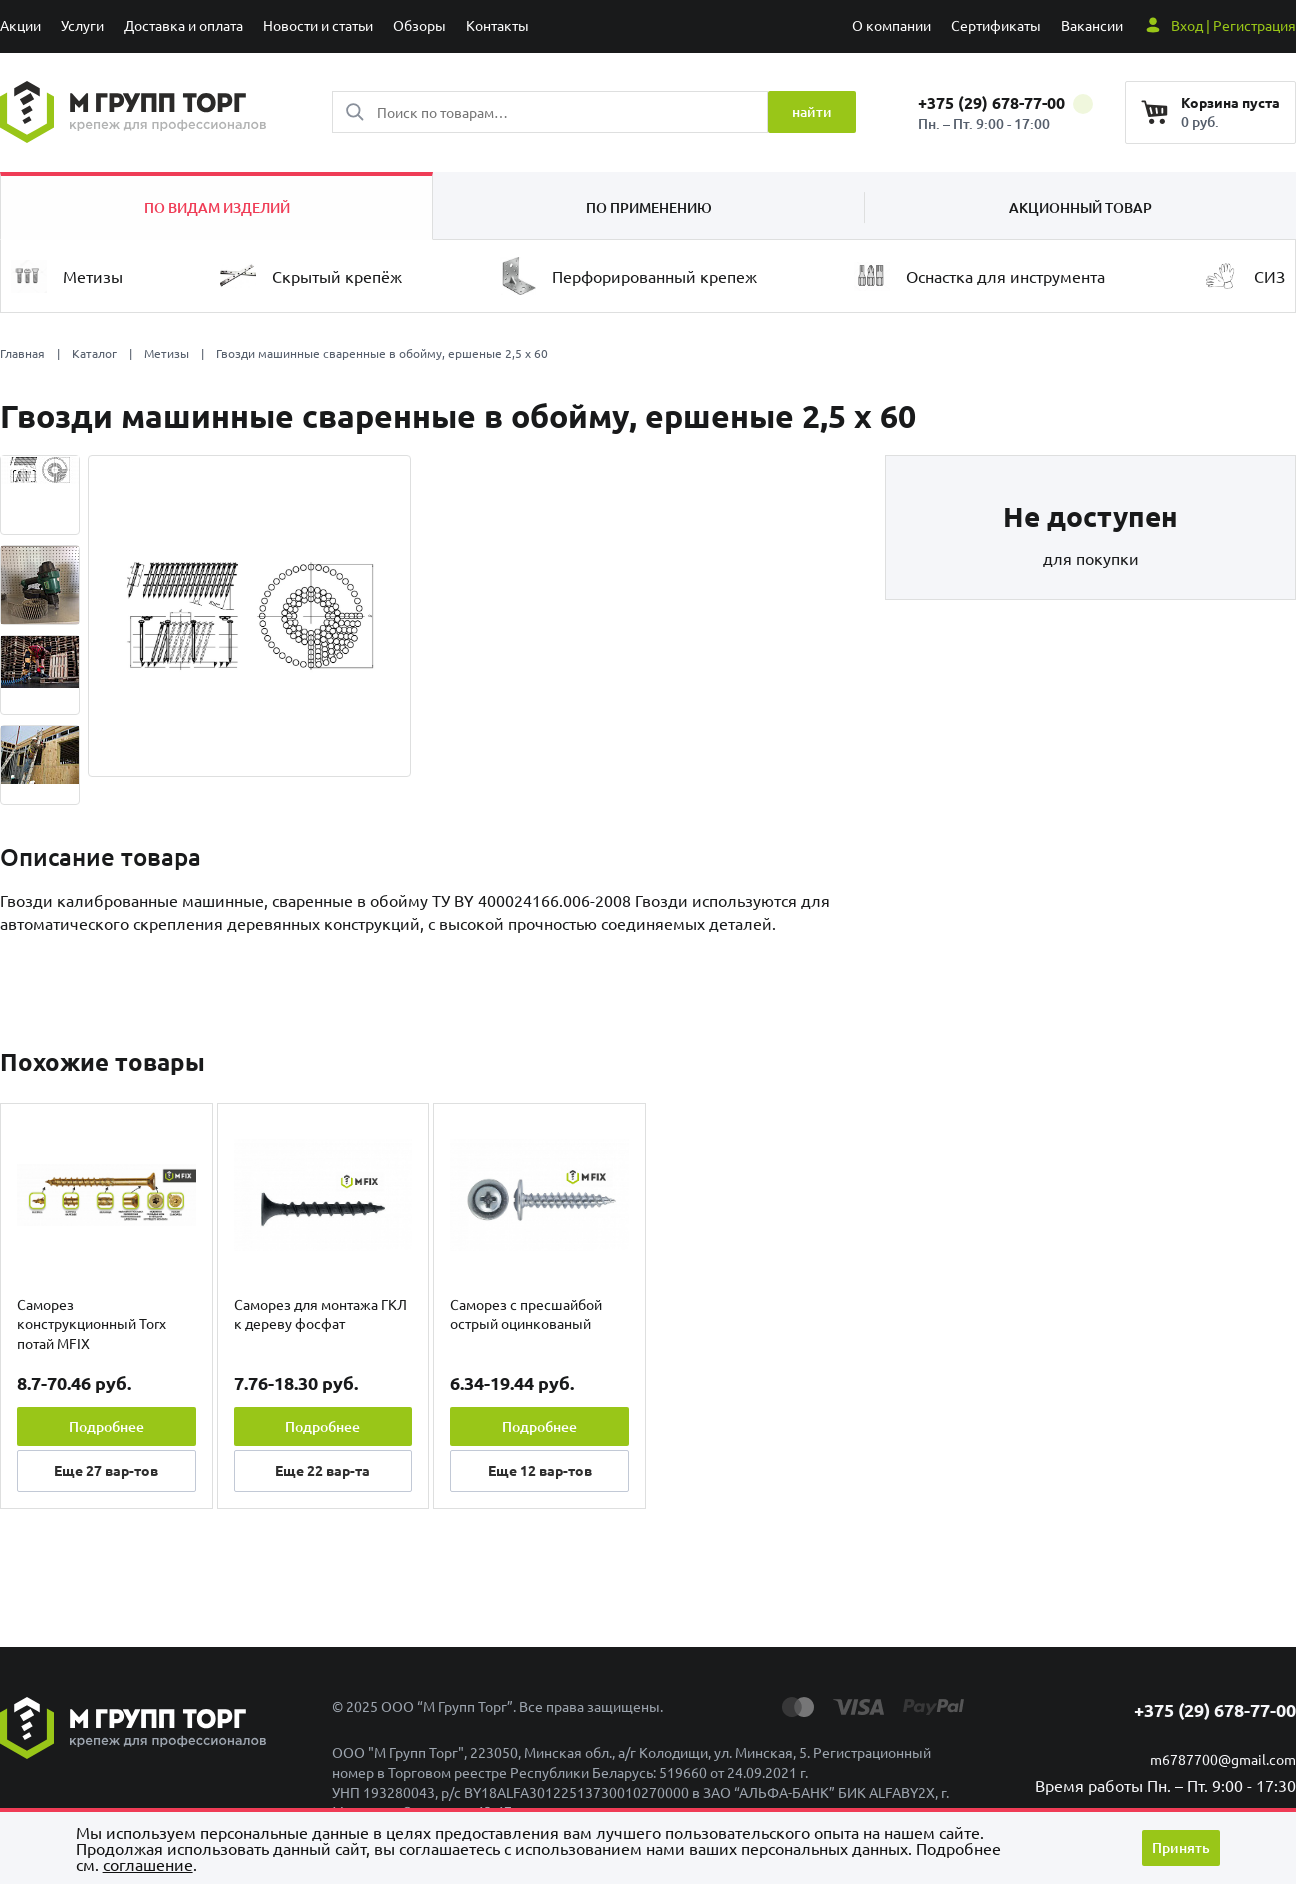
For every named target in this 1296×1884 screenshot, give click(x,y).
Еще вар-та (322, 1470)
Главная (22, 353)
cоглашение (148, 1864)
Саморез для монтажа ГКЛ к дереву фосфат (320, 1314)
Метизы (67, 276)
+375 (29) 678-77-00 (1005, 102)
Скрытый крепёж (311, 276)
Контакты (497, 25)
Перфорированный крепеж (628, 276)
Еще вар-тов (106, 1470)
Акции (20, 25)
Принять (1181, 1847)
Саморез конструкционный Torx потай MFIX (91, 1323)
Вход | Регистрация (1233, 25)
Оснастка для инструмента (979, 276)
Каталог (94, 353)
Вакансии (1092, 25)
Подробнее (106, 1426)
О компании (891, 25)
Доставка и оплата (183, 25)
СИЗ (1243, 276)
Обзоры (419, 25)
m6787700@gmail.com (1223, 1759)
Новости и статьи (318, 25)
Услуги (82, 25)
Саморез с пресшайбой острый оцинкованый (526, 1314)
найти (812, 111)
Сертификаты (996, 25)
